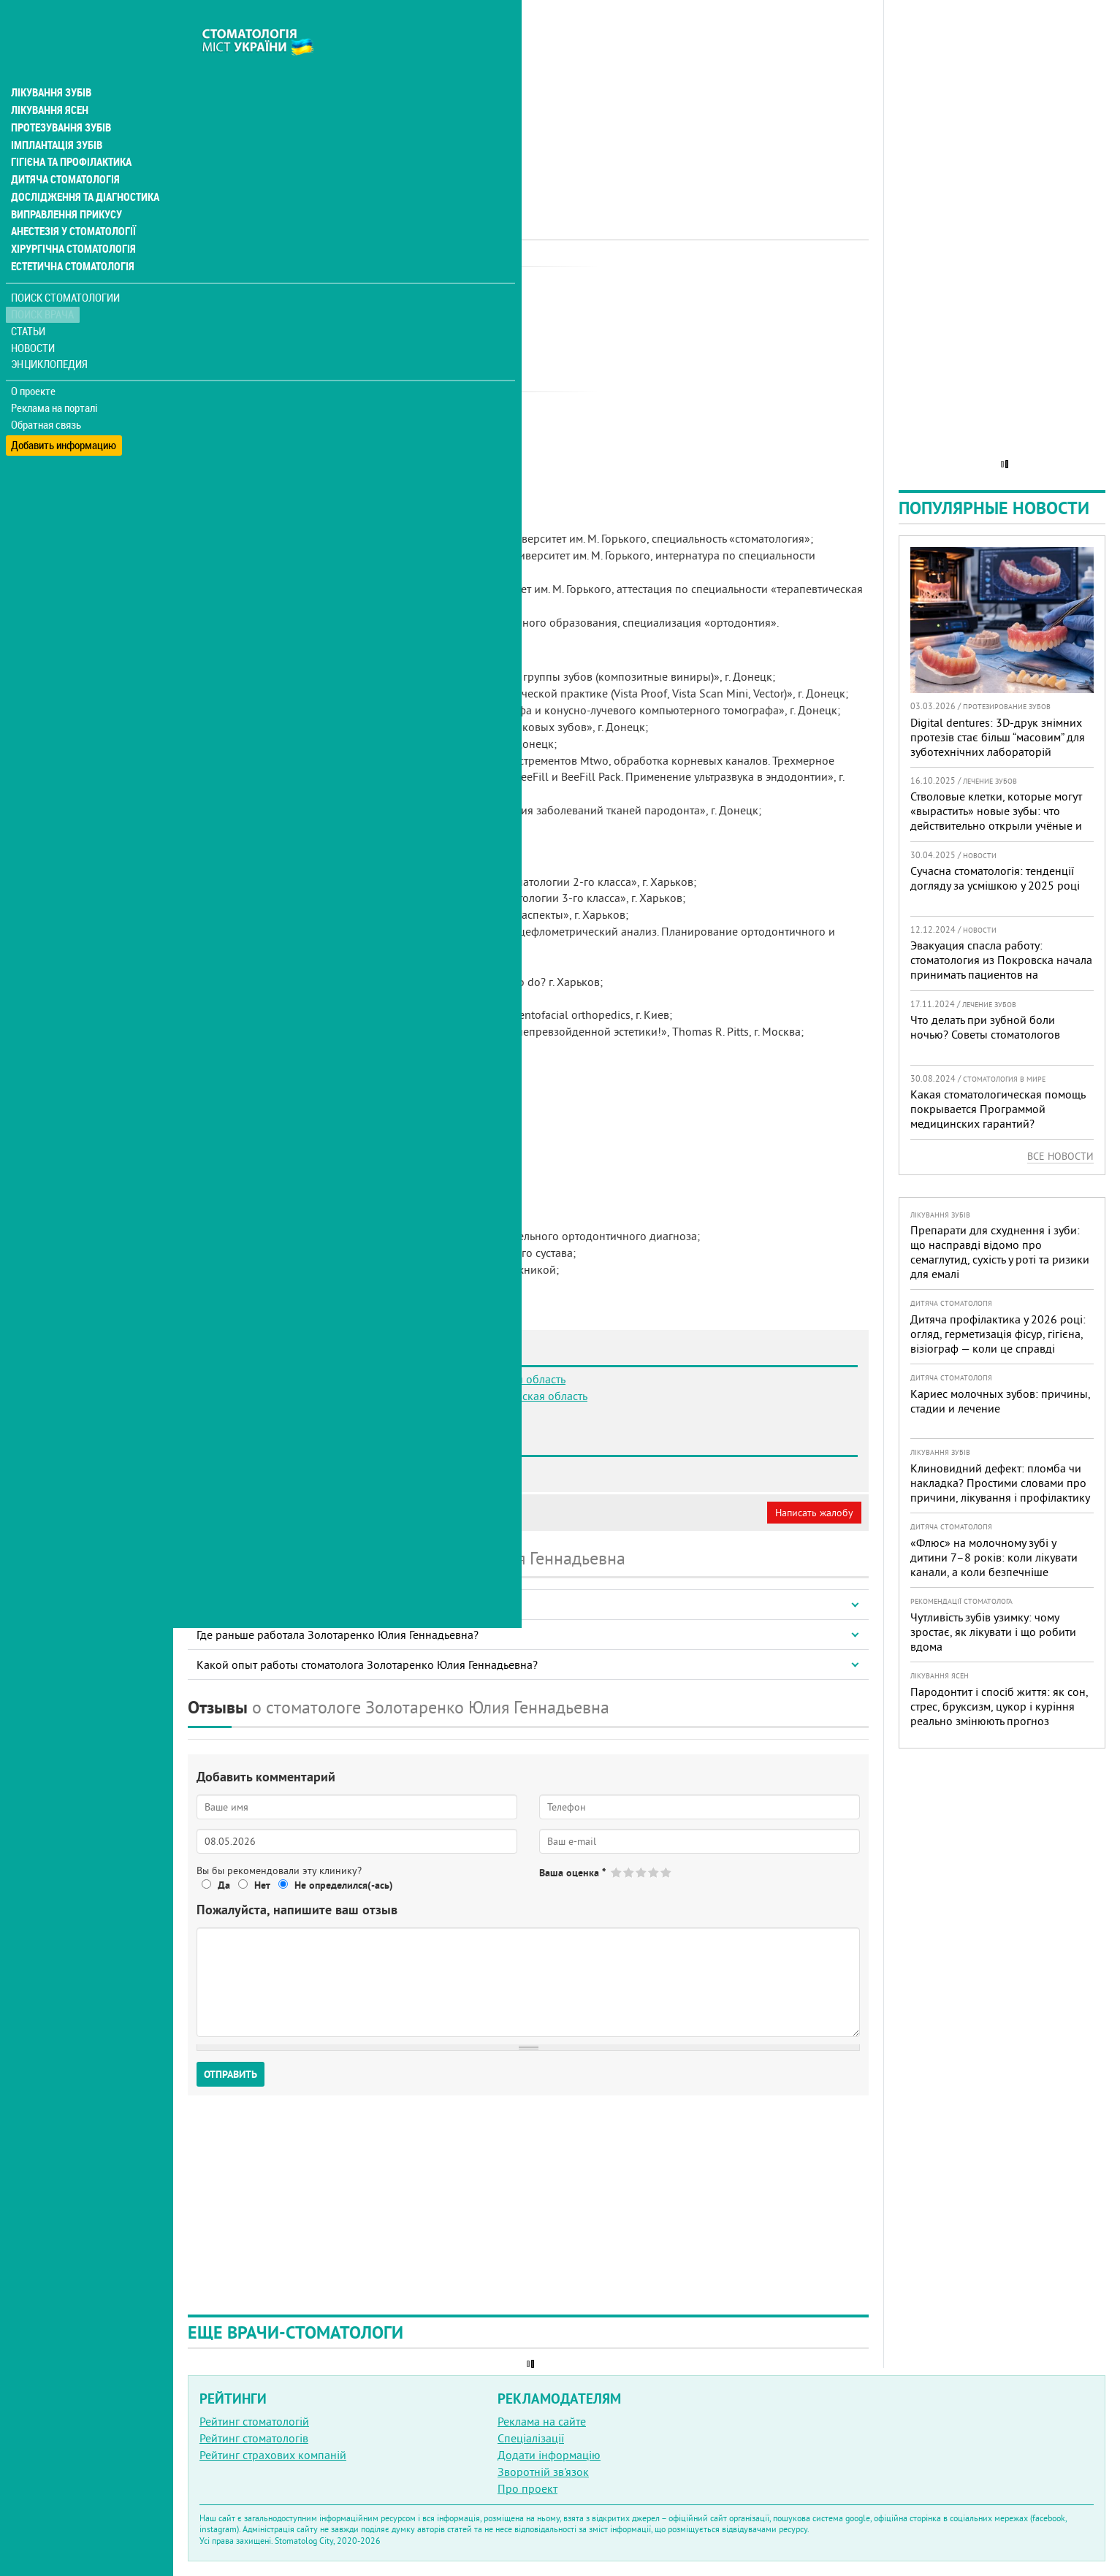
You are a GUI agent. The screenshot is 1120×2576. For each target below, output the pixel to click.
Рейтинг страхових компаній (272, 2454)
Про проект (527, 2488)
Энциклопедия (50, 334)
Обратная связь (47, 395)
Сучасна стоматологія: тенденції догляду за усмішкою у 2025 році (995, 878)
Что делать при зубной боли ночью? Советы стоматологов (985, 1027)
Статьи (29, 301)
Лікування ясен (48, 79)
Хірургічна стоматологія (71, 219)
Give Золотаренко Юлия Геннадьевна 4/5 (654, 1872)
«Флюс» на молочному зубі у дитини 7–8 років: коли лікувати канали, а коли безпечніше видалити (994, 1564)
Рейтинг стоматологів (253, 2438)
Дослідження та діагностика (81, 166)
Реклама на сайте (542, 2421)
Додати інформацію (549, 2454)
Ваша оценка (572, 1872)
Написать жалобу (814, 1512)
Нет (262, 1885)
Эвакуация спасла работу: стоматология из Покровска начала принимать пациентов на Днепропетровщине (1001, 967)
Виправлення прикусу (64, 184)
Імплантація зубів (55, 114)
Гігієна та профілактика (70, 131)
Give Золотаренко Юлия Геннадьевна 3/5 (642, 1872)
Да (224, 1885)
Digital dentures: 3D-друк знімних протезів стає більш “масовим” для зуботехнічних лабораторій (997, 737)
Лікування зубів (50, 61)
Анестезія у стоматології (71, 201)
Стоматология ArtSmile (282, 1468)
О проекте (34, 361)
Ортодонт (371, 281)
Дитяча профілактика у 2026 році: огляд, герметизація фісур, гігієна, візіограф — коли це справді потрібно (998, 1341)
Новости (34, 318)
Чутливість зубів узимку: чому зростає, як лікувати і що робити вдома (993, 1632)
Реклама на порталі (55, 378)
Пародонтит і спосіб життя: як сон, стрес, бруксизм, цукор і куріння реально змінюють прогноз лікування (999, 1713)
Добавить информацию (64, 411)
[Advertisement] (528, 102)
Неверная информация (388, 1512)
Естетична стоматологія (70, 236)
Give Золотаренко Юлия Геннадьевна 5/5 (666, 1872)
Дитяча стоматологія (62, 149)
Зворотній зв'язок (543, 2471)
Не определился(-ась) (343, 1885)
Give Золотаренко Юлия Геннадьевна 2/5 (629, 1872)
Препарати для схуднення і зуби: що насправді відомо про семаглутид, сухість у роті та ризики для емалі (999, 1252)
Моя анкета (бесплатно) (257, 1512)
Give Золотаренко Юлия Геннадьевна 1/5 (617, 1872)
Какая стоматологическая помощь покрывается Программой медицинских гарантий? (997, 1109)
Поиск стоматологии (65, 268)
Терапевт (423, 281)
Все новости (1060, 1156)
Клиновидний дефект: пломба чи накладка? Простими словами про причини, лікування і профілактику (1000, 1483)
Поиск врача (44, 284)
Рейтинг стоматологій (254, 2421)
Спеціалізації (531, 2438)
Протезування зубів (59, 96)
